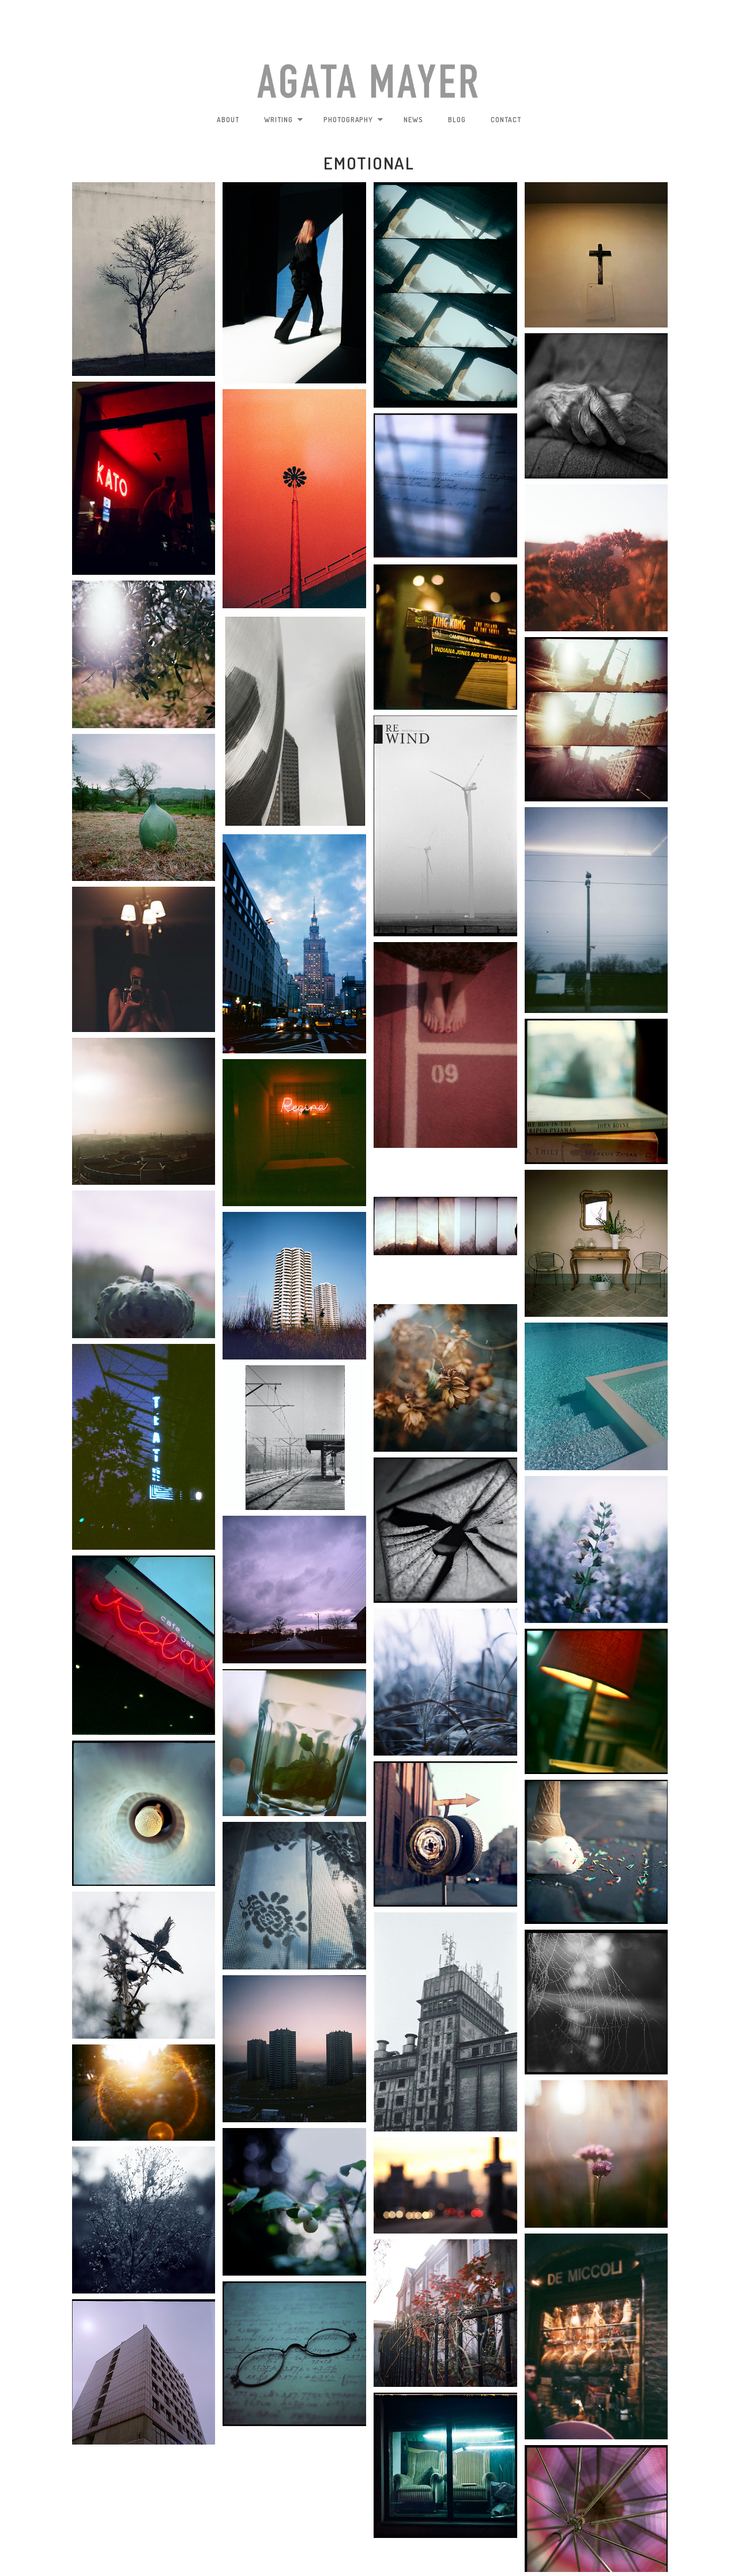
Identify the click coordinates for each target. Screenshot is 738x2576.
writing (283, 119)
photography (353, 119)
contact (506, 119)
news (413, 119)
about (228, 119)
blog (457, 119)
